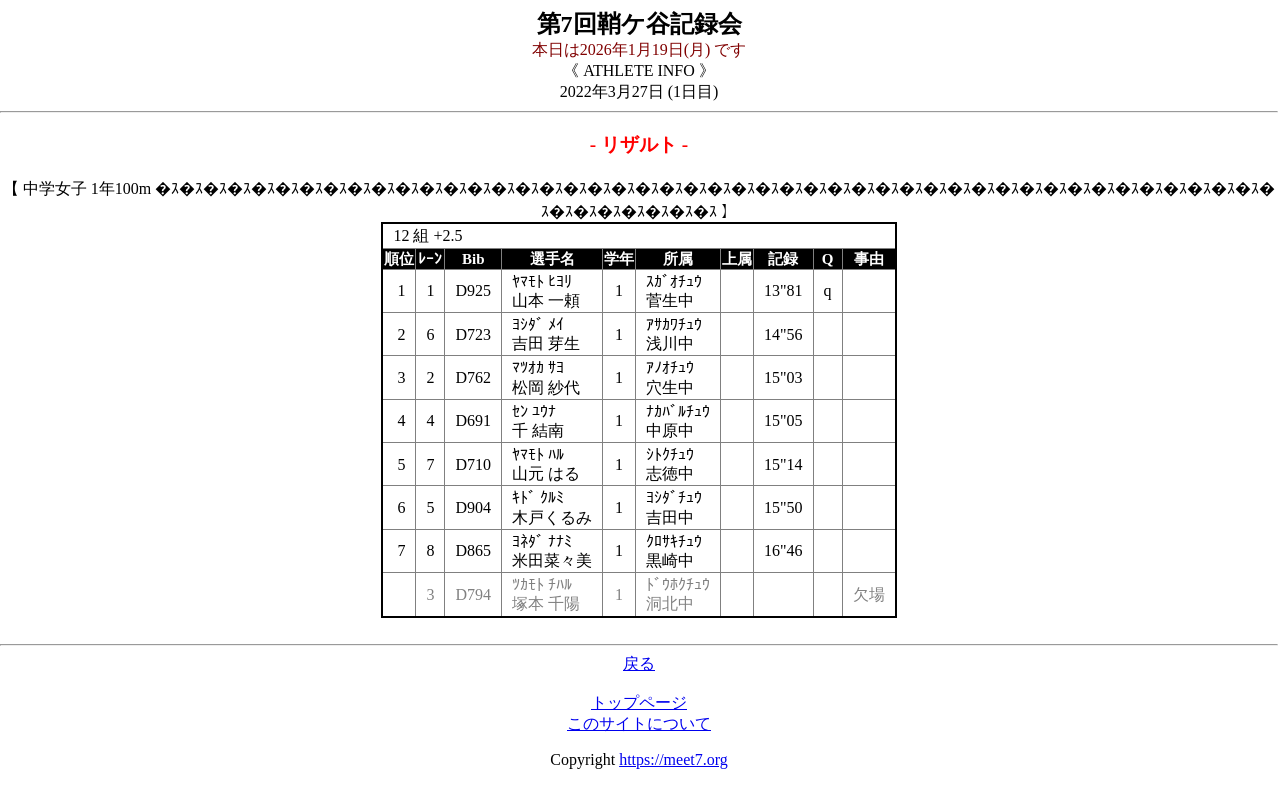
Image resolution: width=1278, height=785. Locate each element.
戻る (639, 663)
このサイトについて (639, 723)
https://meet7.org (673, 759)
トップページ (639, 702)
